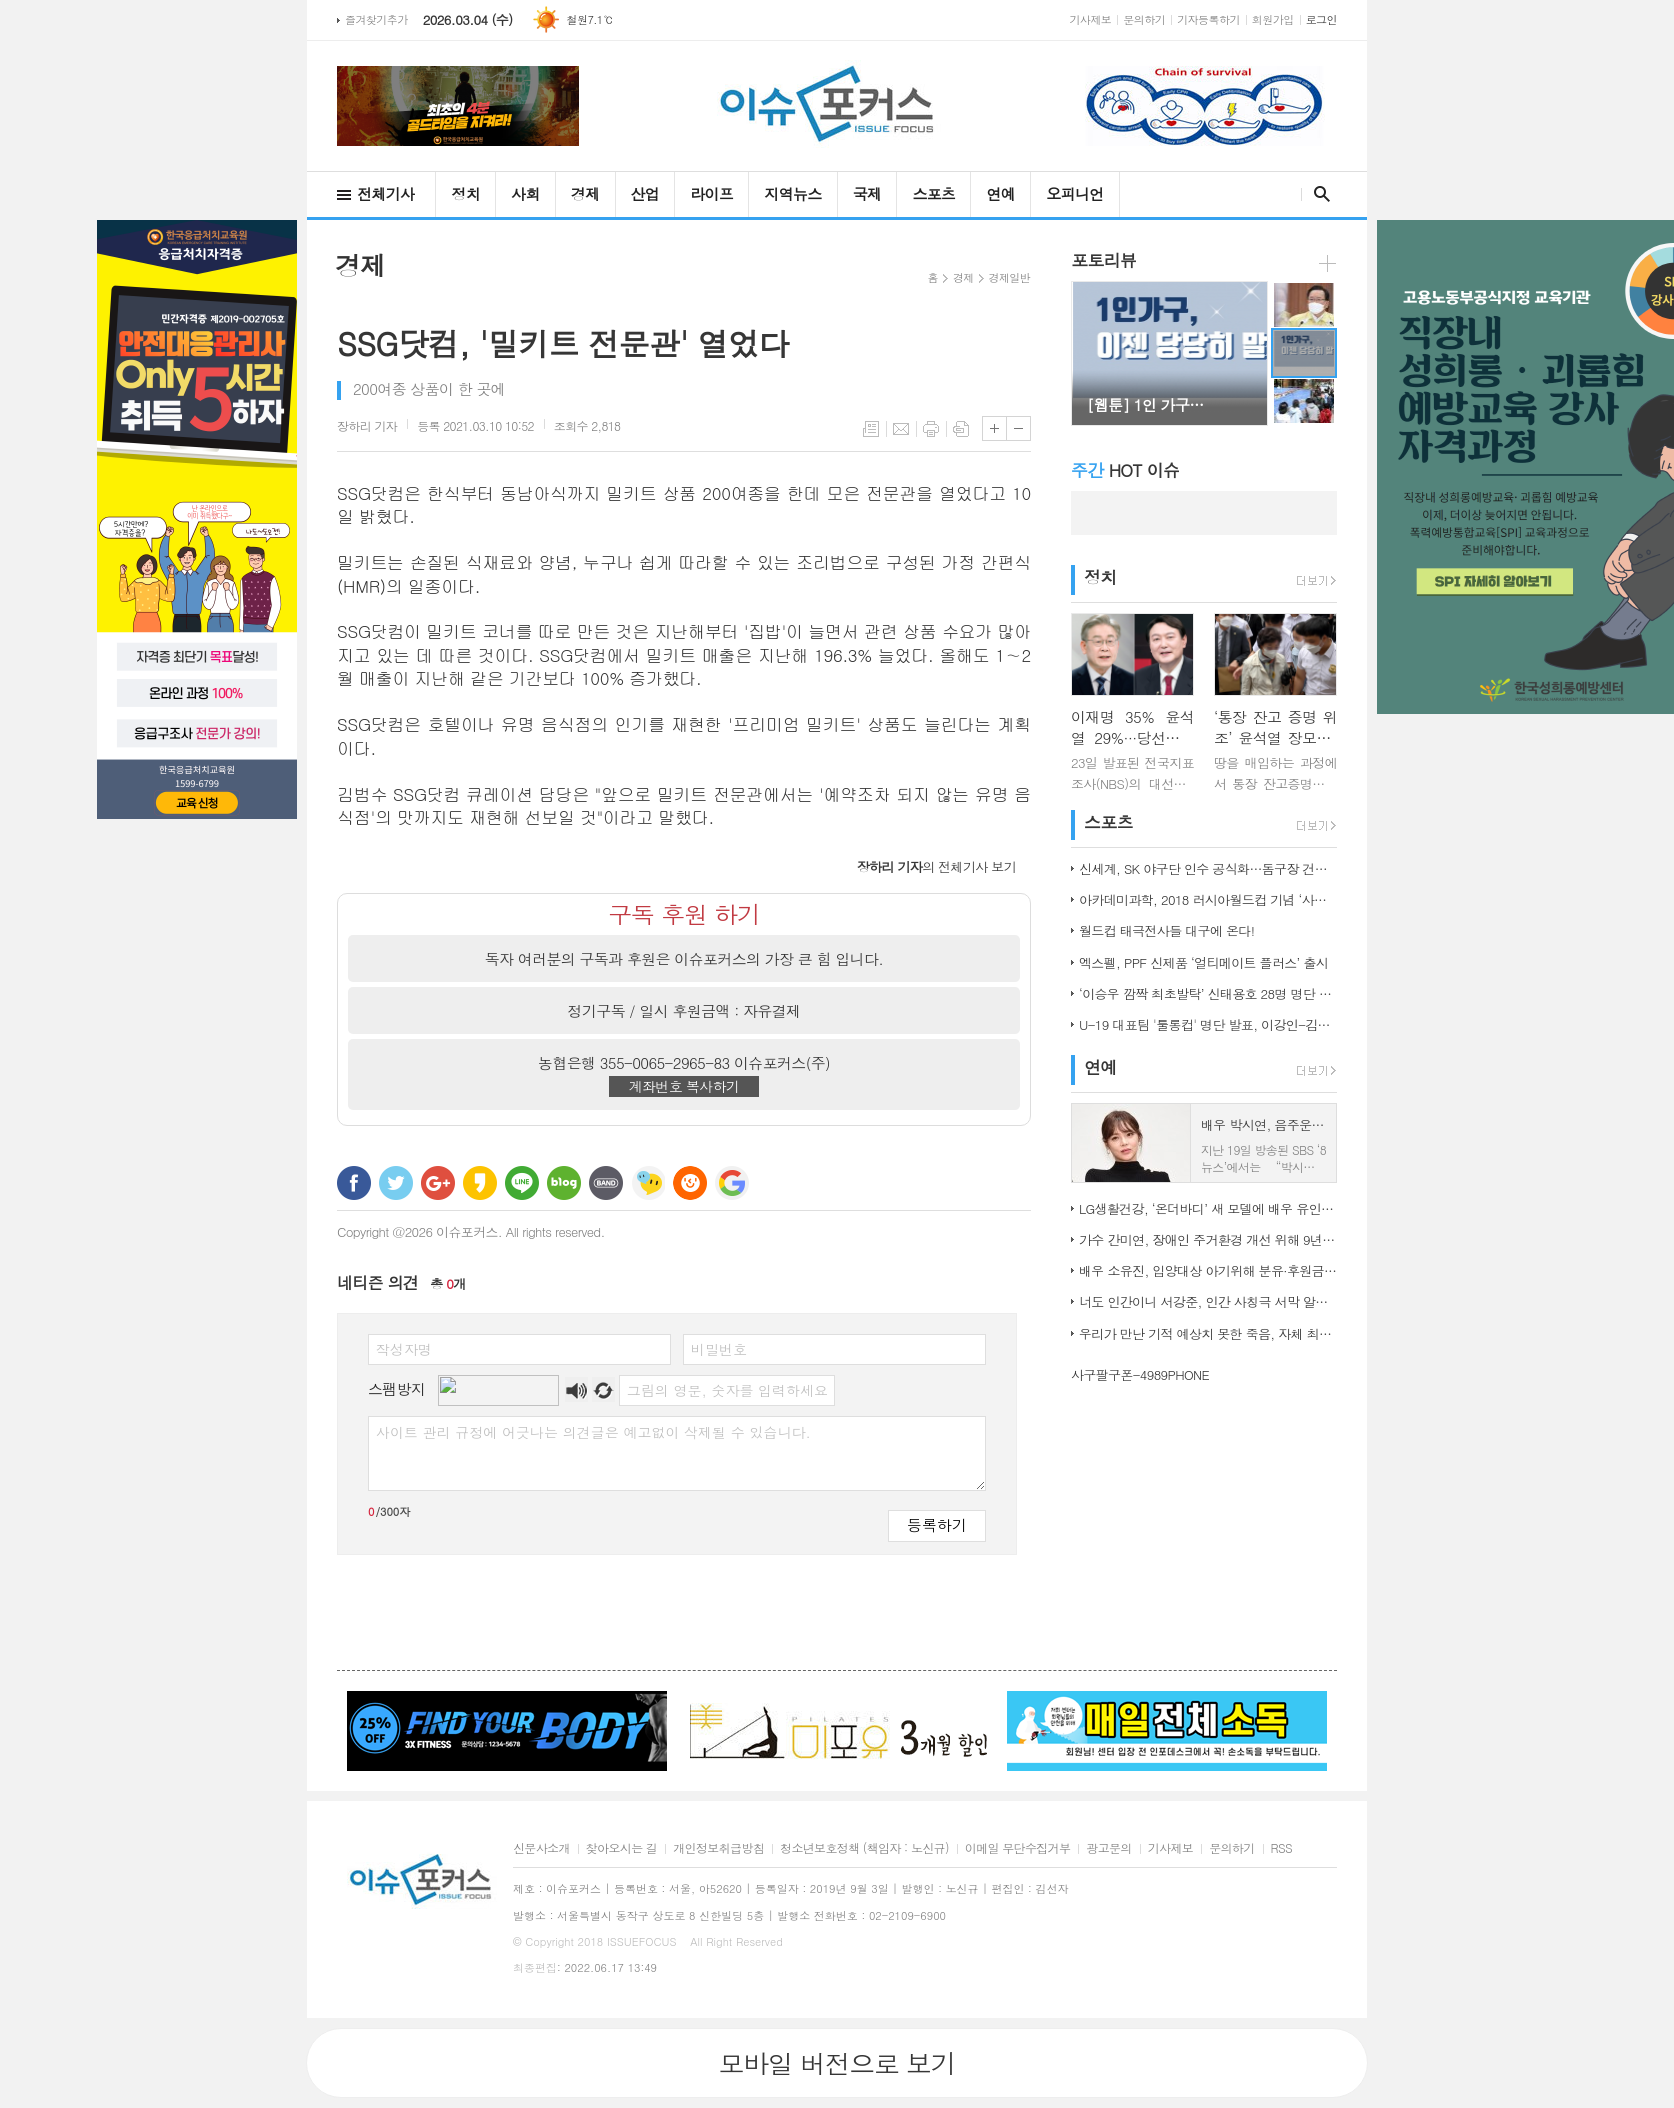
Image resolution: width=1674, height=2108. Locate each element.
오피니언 (1074, 193)
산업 (645, 193)
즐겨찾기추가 (376, 19)
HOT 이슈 (1125, 470)
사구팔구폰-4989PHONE (1140, 1374)
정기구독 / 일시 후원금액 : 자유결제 (684, 1010)
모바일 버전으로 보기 (836, 2063)
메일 (901, 429)
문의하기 (1144, 19)
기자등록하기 (1208, 19)
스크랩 (961, 429)
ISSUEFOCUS (642, 1941)
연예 (1000, 193)
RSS (1281, 1848)
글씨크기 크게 (994, 428)
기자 (367, 425)
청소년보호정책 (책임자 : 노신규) (864, 1848)
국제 (867, 193)
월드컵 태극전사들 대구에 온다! (1166, 930)
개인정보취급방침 (718, 1848)
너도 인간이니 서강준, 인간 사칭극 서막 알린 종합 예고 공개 (1208, 1301)
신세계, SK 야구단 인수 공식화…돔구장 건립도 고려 (1208, 868)
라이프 (711, 193)
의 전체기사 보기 (936, 866)
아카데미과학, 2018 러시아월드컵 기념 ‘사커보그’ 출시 (1208, 899)
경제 (585, 193)
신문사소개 (541, 1848)
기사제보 (1091, 19)
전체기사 (385, 193)
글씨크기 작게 (1018, 428)
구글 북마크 (732, 1183)
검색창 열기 (1317, 194)
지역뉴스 (792, 193)
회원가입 (1273, 19)
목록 (871, 429)
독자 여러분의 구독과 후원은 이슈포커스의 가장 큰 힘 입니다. (684, 958)
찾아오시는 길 (621, 1848)
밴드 (606, 1183)
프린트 (931, 429)
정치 (465, 193)
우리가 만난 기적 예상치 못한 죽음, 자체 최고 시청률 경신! (1208, 1333)
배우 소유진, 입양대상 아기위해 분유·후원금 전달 (1208, 1270)
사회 (525, 193)
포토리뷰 (1103, 260)
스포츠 (933, 193)
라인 (522, 1183)
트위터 (396, 1183)
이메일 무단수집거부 (1018, 1848)
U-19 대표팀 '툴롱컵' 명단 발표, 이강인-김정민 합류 (1208, 1024)
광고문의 (1108, 1848)
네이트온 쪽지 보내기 (648, 1183)
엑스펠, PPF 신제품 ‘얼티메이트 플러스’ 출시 (1203, 962)
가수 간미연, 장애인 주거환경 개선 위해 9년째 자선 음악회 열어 (1208, 1239)
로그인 (1321, 19)
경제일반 (1009, 277)
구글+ (438, 1183)
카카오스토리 (480, 1183)
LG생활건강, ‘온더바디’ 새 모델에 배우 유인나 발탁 (1208, 1208)
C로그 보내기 (690, 1183)
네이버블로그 (564, 1183)
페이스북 (354, 1183)
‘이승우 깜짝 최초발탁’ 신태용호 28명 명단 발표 (1208, 993)
